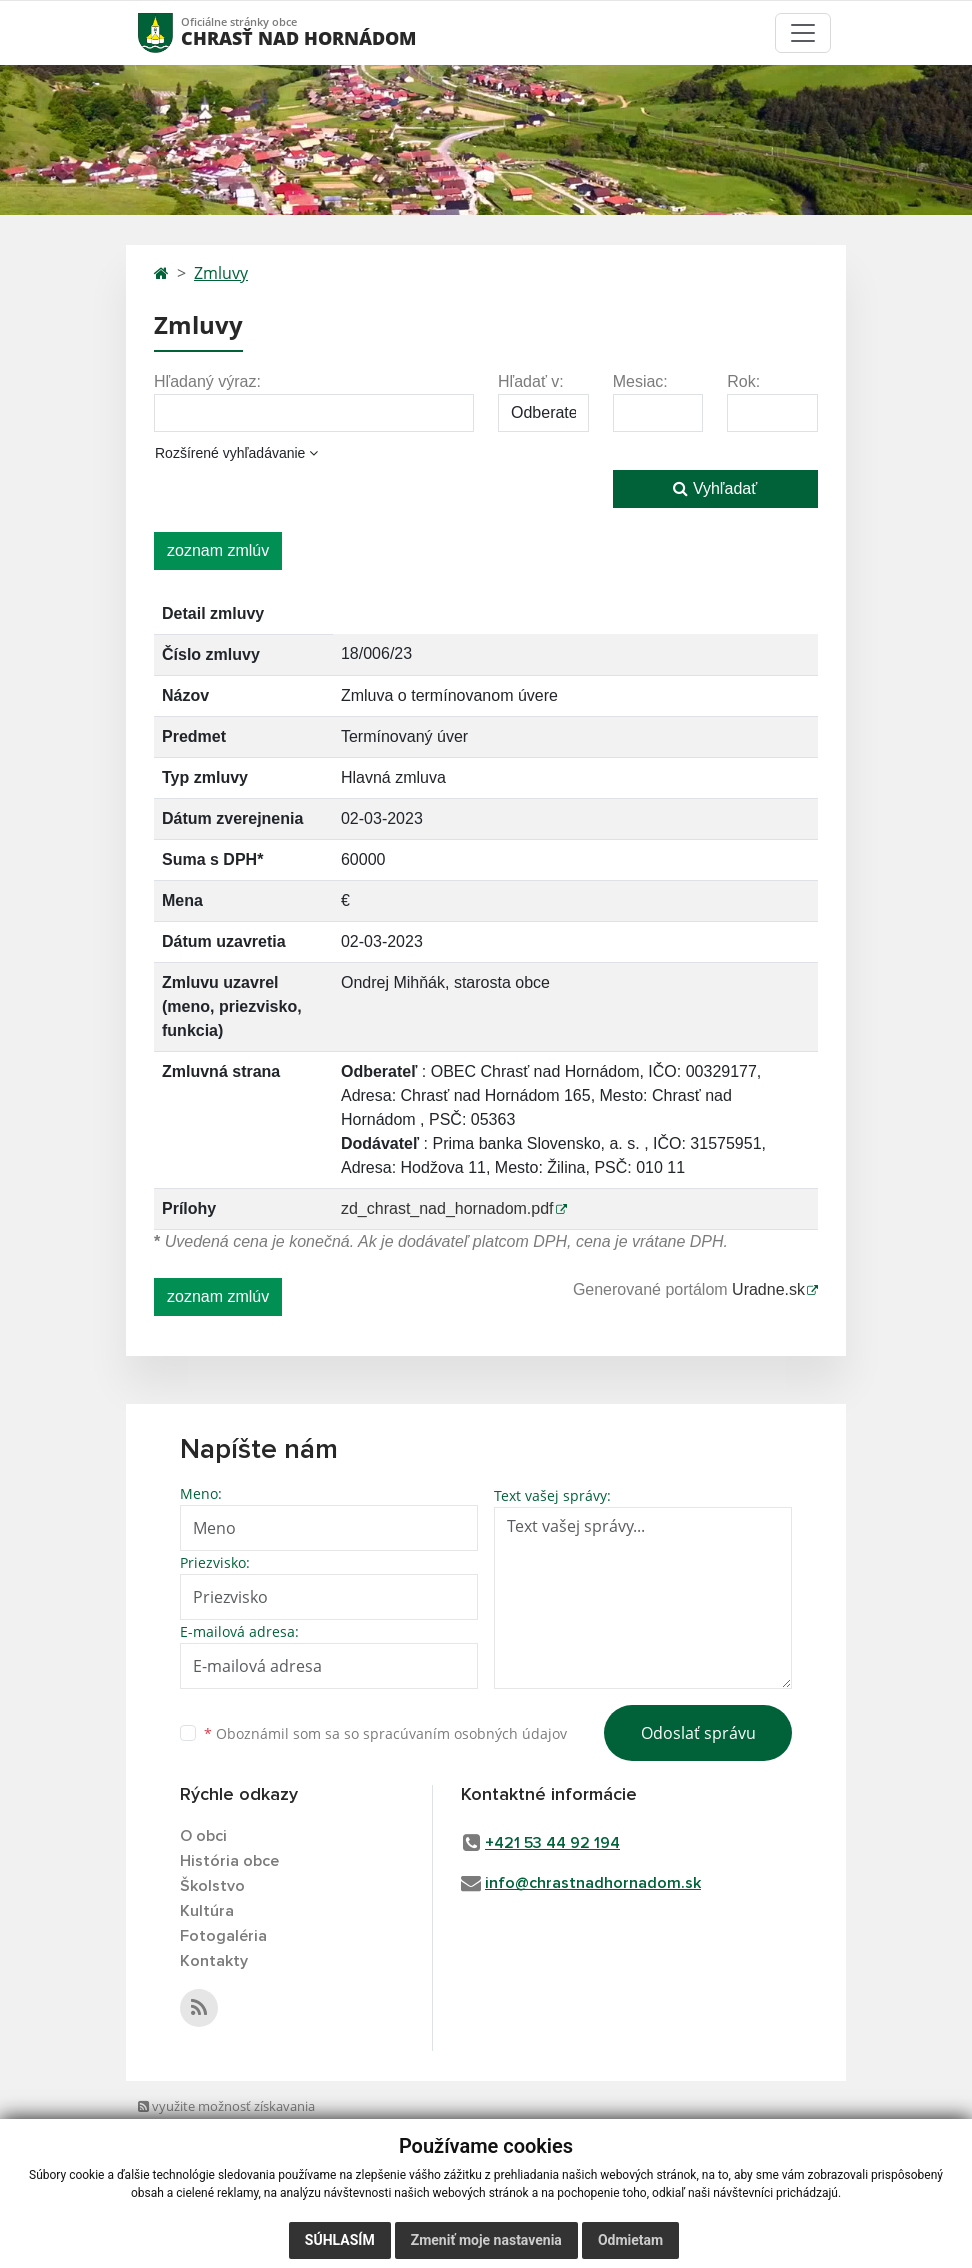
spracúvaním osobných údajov (465, 1733)
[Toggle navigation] (803, 33)
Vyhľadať (715, 488)
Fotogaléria (223, 1936)
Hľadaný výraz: (207, 381)
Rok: (743, 381)
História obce (229, 1861)
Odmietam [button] (630, 2240)
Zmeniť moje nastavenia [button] (486, 2240)
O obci (203, 1836)
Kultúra (207, 1911)
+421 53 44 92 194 (552, 1843)
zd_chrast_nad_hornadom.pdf (447, 1208)
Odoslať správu (698, 1733)
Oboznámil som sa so (385, 1733)
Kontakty (214, 1961)
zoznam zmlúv (218, 550)
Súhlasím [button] (340, 2240)
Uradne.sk (768, 1289)
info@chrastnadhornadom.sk (593, 1883)
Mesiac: (640, 381)
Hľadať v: (531, 381)
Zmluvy (221, 273)
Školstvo (212, 1886)
